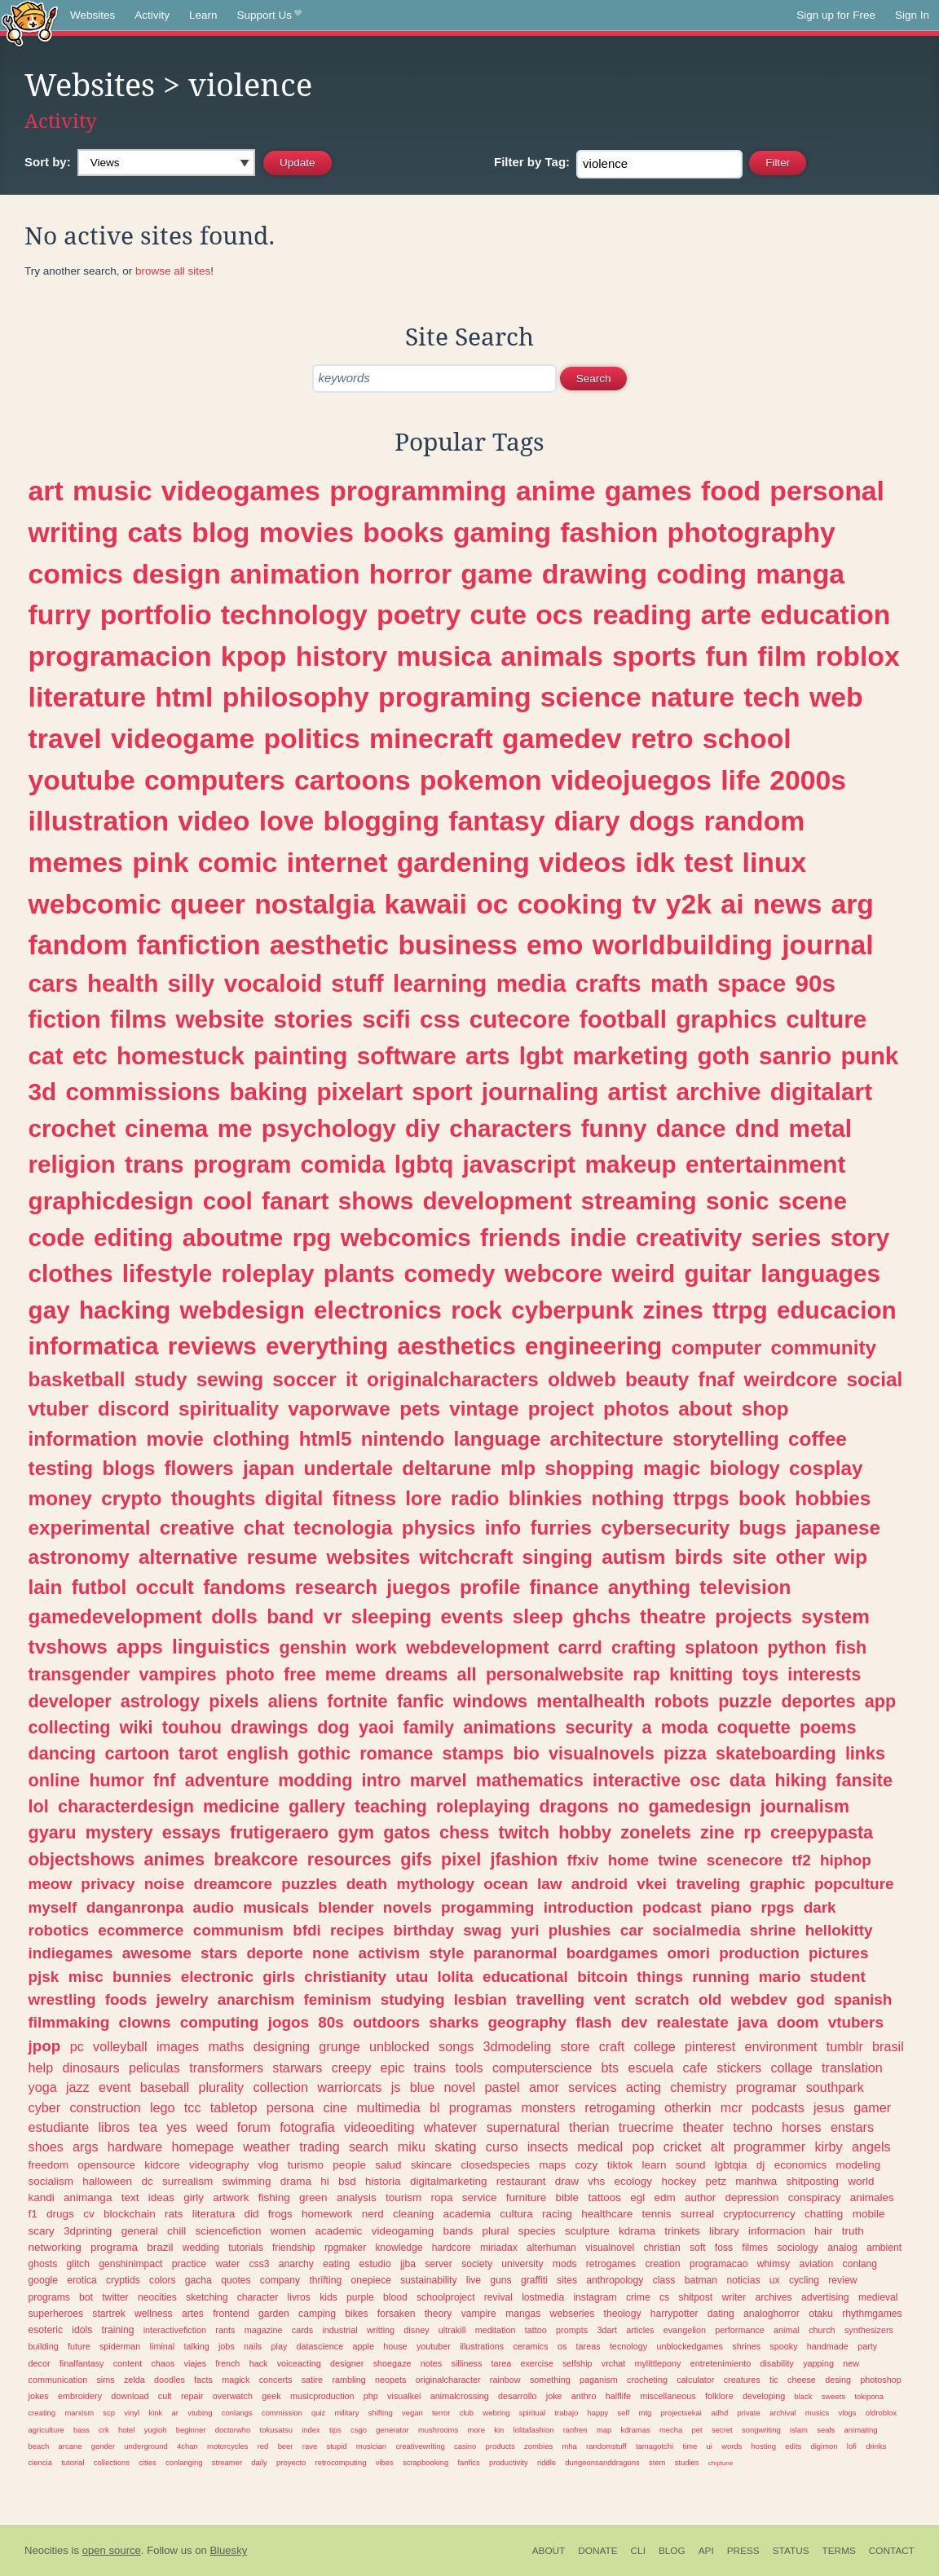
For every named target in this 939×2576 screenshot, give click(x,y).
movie (174, 1439)
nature (692, 696)
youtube (82, 779)
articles (640, 2330)
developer (70, 1701)
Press (743, 2550)
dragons (573, 1806)
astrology (160, 1701)
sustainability (428, 2280)
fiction (65, 1019)
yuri (525, 1930)
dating (721, 2313)
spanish (863, 1999)
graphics (726, 1019)
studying (413, 1999)
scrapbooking (425, 2462)
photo (250, 1674)
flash (593, 2022)
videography (219, 2165)
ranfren (575, 2429)
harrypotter (674, 2313)
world (861, 2181)
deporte (275, 1953)
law (549, 1883)
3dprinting (88, 2231)
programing (454, 696)
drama (295, 2181)
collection (280, 2087)
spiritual (532, 2412)
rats (174, 2214)
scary (42, 2231)
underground (146, 2446)
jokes (39, 2396)
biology (744, 1468)
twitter (115, 2297)
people (349, 2165)
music (112, 490)
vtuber (59, 1409)
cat (46, 1055)
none (330, 1953)
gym (356, 1832)
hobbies (833, 1498)
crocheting (647, 2379)
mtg (645, 2412)
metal (821, 1128)
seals (826, 2429)
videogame (182, 738)
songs (456, 2046)
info (503, 1528)
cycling (804, 2280)
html (184, 696)
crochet (72, 1128)
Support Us (269, 15)
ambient (884, 2247)
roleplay (268, 1273)
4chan (187, 2446)
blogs (128, 1468)
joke (554, 2396)
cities (147, 2462)
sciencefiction (228, 2231)
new (851, 2363)
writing (74, 532)
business (457, 944)
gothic (324, 1753)
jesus (828, 2107)
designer (347, 2363)
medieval (878, 2297)
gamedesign (700, 1806)
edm (664, 2197)
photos (636, 1409)
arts (487, 1055)
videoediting (379, 2127)
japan (268, 1468)
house (395, 2346)
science (590, 696)
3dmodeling (517, 2046)
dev (634, 2022)
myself (53, 1907)
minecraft (431, 738)
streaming (639, 1200)
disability (776, 2363)
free (300, 1674)
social (874, 1379)
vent (609, 1999)
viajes (194, 2363)
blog (220, 532)
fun (727, 656)
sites (567, 2280)
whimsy (773, 2264)
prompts (572, 2330)
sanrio (795, 1055)
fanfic (420, 1701)
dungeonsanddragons (602, 2462)
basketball (77, 1379)
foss (724, 2247)
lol (39, 1806)
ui (709, 2446)
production (759, 1953)
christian (661, 2247)
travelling (550, 1999)
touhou (192, 1727)
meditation (495, 2330)
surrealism (187, 2181)
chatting (824, 2214)
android (599, 1883)
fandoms (244, 1587)
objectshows (82, 1859)
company (280, 2280)
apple (363, 2346)
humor (116, 1780)
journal (828, 944)
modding (315, 1780)
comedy (449, 1273)
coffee (817, 1439)
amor (544, 2087)
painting (300, 1055)
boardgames (612, 1953)
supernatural (523, 2127)
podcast (671, 1907)
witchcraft (466, 1557)
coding (701, 573)
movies (306, 532)
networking (55, 2247)
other (801, 1557)
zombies (538, 2446)
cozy (586, 2165)
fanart (295, 1200)
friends (520, 1237)
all (467, 1674)
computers (214, 779)
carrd (580, 1647)
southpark (835, 2087)
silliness (466, 2363)
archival (782, 2412)
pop (643, 2146)
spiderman (119, 2346)
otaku (821, 2313)
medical (600, 2146)
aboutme (233, 1237)
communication (58, 2379)
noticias (743, 2280)
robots (682, 1701)
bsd (347, 2181)
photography (751, 532)
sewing (229, 1379)
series (787, 1237)
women (288, 2231)
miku (411, 2146)
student (838, 1976)
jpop (45, 2045)
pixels (233, 1701)
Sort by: (47, 162)
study (160, 1379)
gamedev (561, 738)
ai (732, 903)
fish (850, 1647)
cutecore (520, 1019)
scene (812, 1200)
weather (266, 2146)
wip (851, 1557)
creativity (689, 1237)
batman (701, 2280)
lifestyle (167, 1273)
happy (598, 2412)
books (403, 532)
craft (611, 2046)
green (313, 2197)
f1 (33, 2214)
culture (826, 1019)
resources (349, 1859)
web (836, 696)
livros (299, 2297)
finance (563, 1587)
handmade (828, 2346)
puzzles (309, 1883)
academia (467, 2214)
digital (294, 1498)
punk (869, 1055)
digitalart (821, 1091)
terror (441, 2412)
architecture (606, 1439)
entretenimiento (720, 2363)
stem (657, 2462)
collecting (70, 1727)
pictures (839, 1953)
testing (61, 1468)
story (860, 1237)
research (336, 1587)
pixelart (359, 1091)
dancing (62, 1753)
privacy (107, 1883)
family (428, 1727)
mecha (670, 2429)
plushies (580, 1930)
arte (726, 614)
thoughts (213, 1498)
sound (691, 2165)
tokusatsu (276, 2429)
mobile (869, 2214)
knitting (701, 1674)
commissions (142, 1091)
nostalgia (314, 903)
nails (253, 2346)
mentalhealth (590, 1701)
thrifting (325, 2280)
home (628, 1860)
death (366, 1883)
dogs (662, 820)
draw (567, 2181)
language (497, 1439)
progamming (487, 1907)
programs (49, 2297)
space (751, 983)
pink (160, 862)
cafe (695, 2067)
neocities (157, 2297)
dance (691, 1128)
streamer (227, 2462)
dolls (234, 1616)
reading (642, 614)
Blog (672, 2550)
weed (212, 2127)
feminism (338, 1999)
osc (705, 1780)
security (599, 1727)
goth (724, 1055)
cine (335, 2107)
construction (104, 2107)
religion (72, 1164)
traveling (708, 1883)
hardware (135, 2146)
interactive (637, 1780)
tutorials (245, 2247)
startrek (108, 2313)
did (252, 2214)
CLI (638, 2550)
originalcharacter (448, 2379)
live (473, 2280)
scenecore (744, 1860)
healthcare (607, 2214)
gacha (198, 2280)
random (754, 820)
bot (86, 2297)
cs (664, 2297)
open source (111, 2550)
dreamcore (232, 1883)
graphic (777, 1883)
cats (155, 532)
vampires (178, 1674)
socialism (51, 2181)
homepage (203, 2146)
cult (165, 2396)
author (700, 2197)
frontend (231, 2313)
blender (345, 1907)
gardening (463, 862)
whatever (451, 2127)
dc (146, 2181)
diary (587, 820)
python (797, 1647)
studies (687, 2462)
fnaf (717, 1379)
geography (526, 2022)
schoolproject (446, 2297)
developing (764, 2396)
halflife (618, 2396)
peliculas (154, 2067)
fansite (864, 1780)
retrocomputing (341, 2462)
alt (718, 2146)
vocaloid (273, 983)
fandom (78, 944)
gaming (502, 532)
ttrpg (740, 1310)
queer (207, 903)
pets (419, 1409)
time (689, 2446)
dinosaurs (90, 2067)
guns (500, 2280)
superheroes (56, 2313)
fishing (274, 2197)
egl (637, 2197)
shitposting (813, 2181)
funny (614, 1128)
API (706, 2550)
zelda (134, 2379)
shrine (773, 1930)
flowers (199, 1468)
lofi (852, 2446)
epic (393, 2067)
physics (439, 1528)
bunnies (141, 1976)
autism (633, 1557)
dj (760, 2165)
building (44, 2346)
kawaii (426, 903)
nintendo (403, 1439)
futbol (99, 1587)
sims (105, 2379)
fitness (364, 1498)
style (446, 1953)
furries (561, 1528)
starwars (297, 2067)
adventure (227, 1780)
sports (654, 656)
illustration (99, 820)
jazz (78, 2087)
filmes (755, 2247)
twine (677, 1860)
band (290, 1616)
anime (556, 490)
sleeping (391, 1616)
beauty (657, 1379)
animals (551, 656)
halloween (107, 2181)
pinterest (710, 2046)
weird (644, 1273)
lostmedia (543, 2297)
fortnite (357, 1701)
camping (317, 2313)
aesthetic (329, 944)
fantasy (496, 820)
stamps (474, 1753)
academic (339, 2231)
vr (332, 1616)
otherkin (688, 2107)
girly (193, 2197)
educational (525, 1976)
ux (774, 2280)
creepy (352, 2067)
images (177, 2046)
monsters (548, 2107)
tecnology (628, 2346)
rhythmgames (872, 2313)
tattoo (536, 2330)
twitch (524, 1832)
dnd (757, 1128)
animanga (88, 2197)
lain (46, 1587)
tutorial (72, 2462)
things (660, 1976)
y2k (689, 903)
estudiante (59, 2127)
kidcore (162, 2165)
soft (698, 2247)
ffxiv (583, 1860)
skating (455, 2146)
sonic (737, 1200)
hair (823, 2231)
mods (565, 2264)
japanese (838, 1528)
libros (114, 2127)
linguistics (221, 1647)
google (43, 2280)
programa (114, 2247)
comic (238, 862)
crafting (643, 1647)
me (235, 1128)
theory (438, 2313)
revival (498, 2297)
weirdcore (790, 1379)
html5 (325, 1439)
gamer (872, 2107)
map (604, 2429)
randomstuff (606, 2446)
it (352, 1379)
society (476, 2264)
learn (653, 2165)
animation (294, 573)
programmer (769, 2146)
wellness (153, 2313)
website (219, 1019)
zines (673, 1310)
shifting (380, 2412)
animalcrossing (459, 2396)
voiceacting (299, 2363)
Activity (152, 15)
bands (458, 2231)
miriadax (499, 2247)
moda (684, 1727)
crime (638, 2297)
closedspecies (495, 2165)
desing (838, 2379)
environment (780, 2046)
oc (492, 903)
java (753, 2022)
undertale (348, 1468)
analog (842, 2247)
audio (213, 1907)
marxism (79, 2412)
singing (557, 1557)
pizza (685, 1753)
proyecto (291, 2462)
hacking (124, 1310)
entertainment (765, 1164)
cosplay (826, 1468)
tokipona (869, 2396)
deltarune (446, 1468)
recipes (357, 1930)
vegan (412, 2412)
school (747, 738)
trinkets (682, 2231)
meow (51, 1883)
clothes (71, 1273)
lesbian (480, 1999)
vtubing (199, 2412)
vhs (596, 2181)
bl (435, 2107)
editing (133, 1237)
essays (191, 1832)
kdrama (637, 2231)
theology (622, 2313)
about (705, 1409)
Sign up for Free (835, 15)
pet (697, 2429)
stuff (357, 983)
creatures (742, 2379)
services (592, 2087)
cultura (516, 2214)
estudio (375, 2264)
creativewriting (419, 2446)
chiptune (721, 2463)
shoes (46, 2146)
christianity (345, 1976)
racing (557, 2214)
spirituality (229, 1409)
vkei (652, 1883)
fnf (164, 1780)
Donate (597, 2550)
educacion (837, 1310)
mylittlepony (657, 2363)
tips (335, 2429)
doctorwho (233, 2429)
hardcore (451, 2247)
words (731, 2446)
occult (164, 1587)
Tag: (532, 162)
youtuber (434, 2346)
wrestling (62, 1999)
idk (655, 862)
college (655, 2046)
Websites (92, 15)
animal (787, 2330)
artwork (231, 2197)
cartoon (137, 1753)
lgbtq (424, 1164)
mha (569, 2446)
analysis (357, 2197)
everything (327, 1345)
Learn (203, 15)
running (720, 1976)
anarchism (256, 1999)
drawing (594, 573)
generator (392, 2429)
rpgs (777, 1907)
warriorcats (349, 2087)
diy (422, 1128)
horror (410, 573)
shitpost (695, 2297)
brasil (888, 2046)
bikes (356, 2313)
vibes (385, 2462)
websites (369, 1557)
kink (155, 2412)
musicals (276, 1907)
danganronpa (135, 1907)
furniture (526, 2197)
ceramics (530, 2346)
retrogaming (619, 2107)
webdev (759, 1999)
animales (872, 2197)
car (631, 1930)
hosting (764, 2446)
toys (760, 1674)
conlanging (184, 2462)
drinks (876, 2446)
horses (802, 2127)
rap (646, 1674)
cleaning (413, 2214)
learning (440, 983)
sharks (453, 2022)
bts (610, 2067)
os (562, 2346)
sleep (538, 1616)
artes (193, 2313)
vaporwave (339, 1409)
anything (649, 1587)
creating (42, 2412)
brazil (160, 2247)
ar (174, 2412)
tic (773, 2379)
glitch (78, 2264)
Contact (892, 2550)
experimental (90, 1528)
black (803, 2396)
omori (688, 1953)
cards (302, 2330)
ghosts (43, 2264)
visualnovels (602, 1753)
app (880, 1701)
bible (568, 2197)
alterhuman (551, 2247)
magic (671, 1468)
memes (76, 862)
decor (40, 2363)
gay (49, 1310)
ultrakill (452, 2330)
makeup (631, 1164)
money (60, 1498)
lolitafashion (534, 2429)
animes (174, 1859)
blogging (381, 820)
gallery (317, 1806)
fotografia (307, 2127)
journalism (804, 1806)
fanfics (468, 2462)
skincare (431, 2165)
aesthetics (456, 1345)
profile (490, 1587)
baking (268, 1091)
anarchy (296, 2264)
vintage (483, 1409)
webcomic (95, 903)
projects (753, 1616)
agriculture (46, 2429)
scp (109, 2412)
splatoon (721, 1647)
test (708, 862)
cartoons (352, 779)
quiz (318, 2412)
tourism (403, 2197)
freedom (49, 2165)
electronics (378, 1310)
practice (189, 2264)
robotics (59, 1930)
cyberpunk (572, 1310)
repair (192, 2396)
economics (800, 2165)
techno (753, 2127)
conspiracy (814, 2197)
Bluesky (228, 2550)
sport (442, 1091)
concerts (276, 2379)
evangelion (684, 2330)
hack (258, 2363)
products (500, 2446)
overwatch (233, 2396)
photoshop (880, 2379)
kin (499, 2429)
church (822, 2330)
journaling (540, 1091)
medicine (241, 1806)
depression (752, 2197)
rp (752, 1832)
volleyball (120, 2046)
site (749, 1557)
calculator (695, 2379)
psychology (329, 1128)
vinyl (131, 2412)
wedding (201, 2247)
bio (526, 1753)
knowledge (398, 2247)
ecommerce (140, 1930)
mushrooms (438, 2429)
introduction (588, 1907)
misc (86, 1976)
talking (196, 2346)
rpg (312, 1237)
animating (861, 2429)
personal (826, 490)
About (549, 2550)
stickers (738, 2067)
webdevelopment (477, 1647)
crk (104, 2429)
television (745, 1587)
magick (235, 2379)
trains (430, 2067)
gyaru (53, 1832)
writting (381, 2330)
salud (388, 2165)
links (865, 1753)
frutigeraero (279, 1832)
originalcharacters (453, 1379)
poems (828, 1727)
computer (716, 1347)
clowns (145, 2022)
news (787, 903)
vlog (268, 2165)
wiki (136, 1727)
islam (799, 2429)
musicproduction (322, 2396)
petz (715, 2181)
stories (313, 1019)
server (438, 2264)
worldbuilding (683, 944)
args (86, 2146)
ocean (505, 1883)
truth (853, 2231)
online (55, 1780)
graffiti (534, 2280)
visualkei (404, 2396)
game (496, 573)
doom (797, 2022)
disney (416, 2330)
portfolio (156, 614)
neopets (390, 2379)
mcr (732, 2107)
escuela (650, 2067)
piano (731, 1907)
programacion (120, 656)
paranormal (516, 1953)
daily (259, 2462)
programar (766, 2087)
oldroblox (881, 2412)
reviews (212, 1345)
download (129, 2396)
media (531, 983)
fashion (609, 532)
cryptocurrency (759, 2214)
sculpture (587, 2231)
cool (228, 1200)
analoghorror (771, 2313)
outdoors (386, 2022)
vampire (478, 2313)
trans (154, 1164)
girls (278, 1976)
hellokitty (839, 1930)
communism (238, 1930)
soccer (304, 1379)
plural (496, 2231)
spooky (783, 2346)
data (747, 1780)
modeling (857, 2165)
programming (418, 490)
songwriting (761, 2429)
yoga (43, 2087)
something (550, 2379)
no (628, 1806)
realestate (692, 2022)
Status (791, 2550)
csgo (358, 2429)
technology (294, 614)
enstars (852, 2127)
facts (203, 2379)
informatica (94, 1345)
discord (134, 1409)
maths (226, 2046)
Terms (839, 2550)
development (496, 1200)
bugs (763, 1528)
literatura (214, 2214)
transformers (226, 2067)
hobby (584, 1832)
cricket (682, 2146)
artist (638, 1091)
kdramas (635, 2429)
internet (337, 862)
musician (371, 2446)
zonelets (655, 1832)
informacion (776, 2231)
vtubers (856, 2022)
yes (176, 2127)
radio (475, 1498)
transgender (79, 1674)
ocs (559, 614)
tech (771, 696)
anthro (584, 2396)
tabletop (234, 2107)
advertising (825, 2297)
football (623, 1019)
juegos (418, 1587)
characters (510, 1128)
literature (87, 696)
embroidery (80, 2396)
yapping (818, 2363)
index (311, 2429)
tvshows (68, 1647)
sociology (797, 2247)
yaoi (376, 1727)
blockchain (130, 2214)
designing (281, 2046)
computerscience (542, 2067)
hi (324, 2181)
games (648, 490)
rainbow (505, 2379)
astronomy (79, 1557)
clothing (251, 1439)
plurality (221, 2087)
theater (703, 2127)
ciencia (40, 2462)
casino (465, 2446)
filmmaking (69, 2022)
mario (779, 1976)
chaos (162, 2363)
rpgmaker (345, 2247)
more (476, 2429)
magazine (264, 2330)
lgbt (541, 1055)
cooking (570, 903)
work (375, 1647)
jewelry (182, 1999)
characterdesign (126, 1806)
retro (662, 738)
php (371, 2396)
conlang (860, 2264)
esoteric (46, 2330)
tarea (502, 2363)
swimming (246, 2181)
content (127, 2363)
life (740, 779)
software (406, 1055)
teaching (391, 1806)
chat (264, 1528)
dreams (417, 1674)
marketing (630, 1055)
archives (773, 2297)
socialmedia (696, 1930)
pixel (461, 1859)
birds (699, 1557)
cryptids (123, 2280)
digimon (824, 2446)
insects (547, 2146)
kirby (829, 2146)
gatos (406, 1832)
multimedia (388, 2107)
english (258, 1753)
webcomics (406, 1237)
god (810, 1999)
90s (816, 983)
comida (343, 1164)
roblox (858, 656)
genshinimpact (130, 2264)
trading (319, 2146)
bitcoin (602, 1976)
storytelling (725, 1439)
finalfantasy (82, 2363)
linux (775, 862)
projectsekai (681, 2412)
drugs (60, 2214)
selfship (577, 2363)
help (41, 2067)
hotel (126, 2429)
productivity (508, 2462)
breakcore (256, 1859)
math (679, 983)
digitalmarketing (448, 2181)
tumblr (845, 2046)
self (624, 2412)
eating (336, 2264)
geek (271, 2396)
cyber (45, 2107)
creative (197, 1528)
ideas (161, 2197)
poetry (419, 614)
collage (791, 2067)
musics (817, 2412)
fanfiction (199, 944)
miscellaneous (667, 2396)
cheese (801, 2379)
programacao (719, 2264)
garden (273, 2313)
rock (476, 1310)
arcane (70, 2446)
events (472, 1616)
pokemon (481, 779)
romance (396, 1753)
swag (482, 1930)
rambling (348, 2379)
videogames (240, 490)
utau (411, 1976)
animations (509, 1727)
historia (383, 2181)
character (258, 2297)
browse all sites (172, 271)
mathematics (530, 1780)
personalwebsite (555, 1674)
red (263, 2446)
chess (464, 1832)
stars (219, 1953)
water (228, 2264)
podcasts (778, 2107)
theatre (673, 1616)
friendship (293, 2247)
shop (765, 1409)
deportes (818, 1701)
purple (360, 2297)
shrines (746, 2346)
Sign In (912, 15)
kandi (42, 2197)
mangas (522, 2313)
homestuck (181, 1055)
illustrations (482, 2346)
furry (60, 614)
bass (81, 2429)
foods (126, 1999)
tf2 (801, 1860)
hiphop (845, 1860)
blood (395, 2297)
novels (407, 1907)
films (138, 1019)
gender (103, 2446)
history (342, 656)
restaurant (521, 2181)
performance (740, 2330)
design (176, 573)
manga (800, 573)
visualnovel (609, 2247)
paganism (599, 2379)
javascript (519, 1164)
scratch (661, 1999)
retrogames (611, 2264)
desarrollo (517, 2396)
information (83, 1439)
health (122, 983)
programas (480, 2107)
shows (375, 1200)
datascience (320, 2346)
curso (502, 2146)
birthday (424, 1930)
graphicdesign (111, 1200)
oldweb (582, 1379)
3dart (607, 2330)
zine (717, 1832)
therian (589, 2127)
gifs (415, 1859)
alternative (188, 1557)
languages (820, 1273)
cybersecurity (665, 1528)
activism (389, 1953)
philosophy (296, 696)
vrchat (613, 2363)
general (139, 2231)
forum (254, 2127)
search (369, 2146)
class (664, 2280)
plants (359, 1273)
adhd (719, 2412)
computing (219, 2022)
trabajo (566, 2412)
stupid (336, 2446)
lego (162, 2107)
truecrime (646, 2127)
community (823, 1347)
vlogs (847, 2412)
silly (191, 983)
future (79, 2346)
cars (53, 983)
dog (333, 1727)
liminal (162, 2346)
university (522, 2264)
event (115, 2087)
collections (112, 2462)
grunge (339, 2046)
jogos (288, 2022)
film (781, 656)
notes (431, 2363)
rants (225, 2330)
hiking (801, 1780)
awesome (157, 1953)
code (57, 1237)
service (479, 2197)
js (396, 2087)
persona (291, 2107)
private (748, 2412)
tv (645, 903)
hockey (678, 2181)
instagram (594, 2297)
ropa (441, 2197)
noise (164, 1883)
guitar (717, 1273)
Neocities (46, 2550)
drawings (269, 1727)
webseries (572, 2313)
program (242, 1164)
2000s (807, 779)
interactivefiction (174, 2330)
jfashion (524, 1859)
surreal (697, 2214)
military (347, 2412)
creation (662, 2264)
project (561, 1409)
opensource (106, 2165)
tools (469, 2067)
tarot (198, 1753)
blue (422, 2087)
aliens (293, 1701)
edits (793, 2446)
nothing (627, 1498)
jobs (226, 2346)
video (213, 820)
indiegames (71, 1953)
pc (77, 2046)
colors (162, 2280)
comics (76, 573)
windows (490, 1701)
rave (309, 2446)
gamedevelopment (115, 1616)
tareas (588, 2346)
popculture (854, 1883)
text (130, 2197)
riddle (546, 2462)
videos (582, 862)
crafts (608, 983)
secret (722, 2429)
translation (852, 2067)
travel (65, 738)
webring (496, 2412)
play (279, 2346)
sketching (206, 2297)
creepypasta (821, 1832)
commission (282, 2412)
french (227, 2363)
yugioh (155, 2429)
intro (381, 1780)
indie (598, 1237)
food (730, 490)
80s (331, 2022)
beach (39, 2446)
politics (311, 738)
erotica (81, 2280)
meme (350, 1674)
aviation (816, 2264)
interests (824, 1674)
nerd (373, 2214)
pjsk (44, 1976)
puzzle (745, 1701)
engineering (593, 1345)
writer (733, 2297)
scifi (386, 1019)
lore (423, 1498)
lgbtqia (731, 2165)
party (867, 2346)
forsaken (396, 2313)
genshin (312, 1647)
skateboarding (776, 1753)
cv (89, 2214)
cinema (166, 1128)
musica (444, 656)
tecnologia (343, 1528)
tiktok (620, 2165)
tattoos (604, 2197)
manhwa (756, 2181)
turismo (306, 2165)
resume (282, 1557)
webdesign (241, 1310)
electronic (217, 1976)
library (724, 2231)
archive (718, 1091)
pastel (501, 2087)
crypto (131, 1498)
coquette (754, 1727)
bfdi (307, 1930)
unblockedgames (689, 2346)
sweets (833, 2396)
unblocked (399, 2046)
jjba (408, 2264)
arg (852, 903)
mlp (518, 1468)
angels (871, 2146)
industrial (339, 2330)
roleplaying (483, 1806)
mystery (119, 1832)
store (575, 2046)
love (287, 820)
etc (90, 1055)
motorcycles (227, 2446)
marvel (438, 1780)
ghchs (601, 1616)
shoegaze (392, 2363)
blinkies (545, 1498)
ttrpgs (701, 1498)
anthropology (614, 2280)
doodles (169, 2379)
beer (285, 2446)
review (842, 2280)
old (710, 1999)
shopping (588, 1468)
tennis (656, 2214)
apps (140, 1647)
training (118, 2330)
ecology (634, 2181)
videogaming (403, 2231)
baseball (164, 2087)
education (825, 614)
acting (643, 2087)
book (762, 1498)
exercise (536, 2363)
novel (460, 2087)
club (467, 2412)
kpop (254, 656)
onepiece (370, 2280)
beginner (191, 2429)
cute (498, 614)
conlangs (237, 2412)
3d (43, 1091)
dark (820, 1907)
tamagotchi (654, 2446)
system (835, 1616)
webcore (553, 1273)
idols (82, 2330)
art (46, 490)
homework (327, 2214)
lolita (456, 1976)
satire (312, 2379)
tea (148, 2127)
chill (176, 2231)
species (537, 2231)
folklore (719, 2396)
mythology (435, 1883)
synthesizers (868, 2330)
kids (328, 2297)
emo (555, 944)
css (440, 1019)
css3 (259, 2264)
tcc (192, 2107)
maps (552, 2165)
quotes (235, 2280)
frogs (280, 2214)
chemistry (698, 2087)
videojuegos (631, 779)
